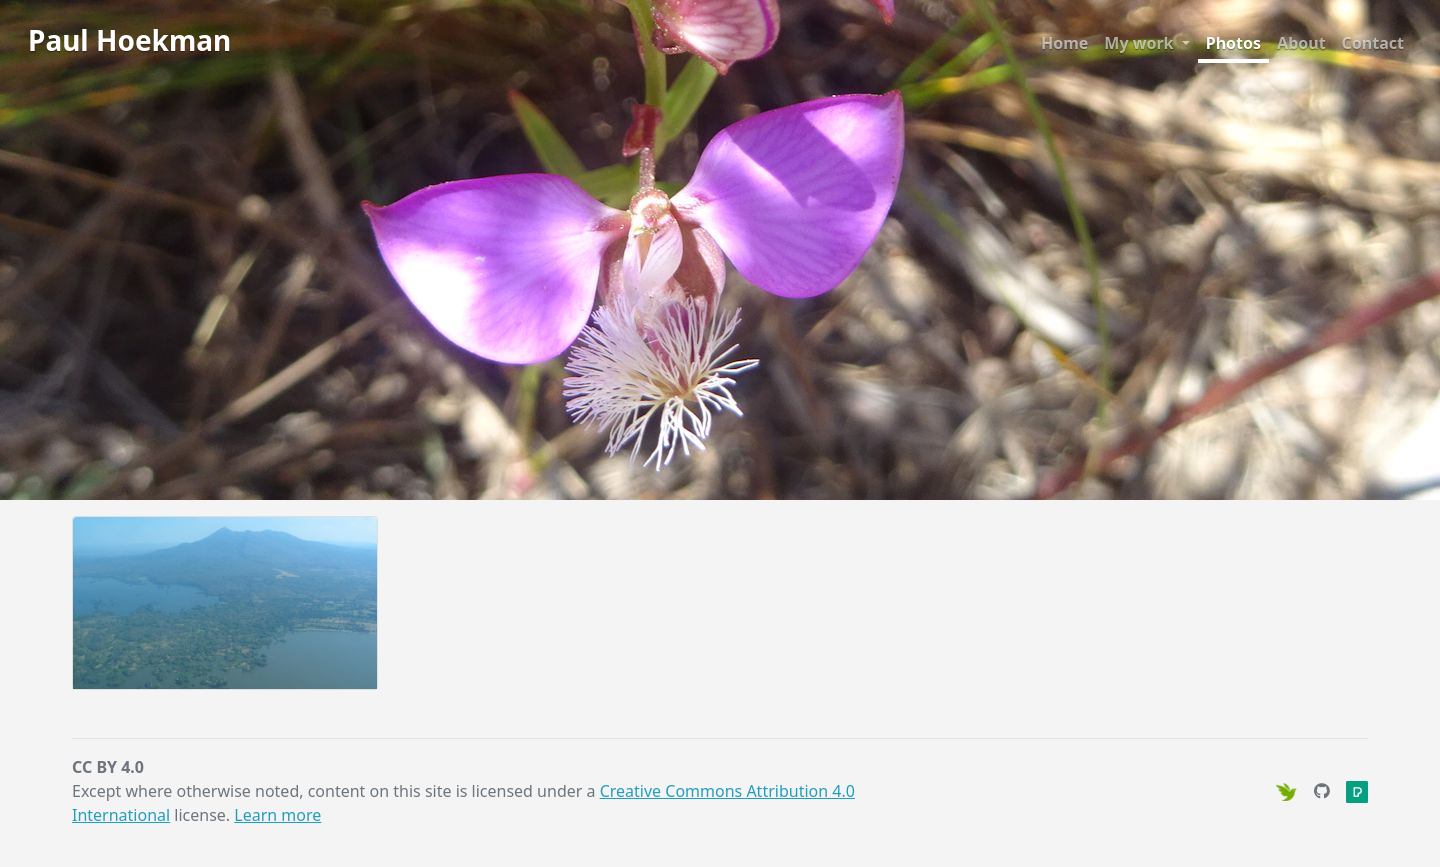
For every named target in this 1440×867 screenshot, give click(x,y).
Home (1064, 43)
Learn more (277, 815)
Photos (1233, 43)
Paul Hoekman (129, 40)
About (1301, 43)
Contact (1373, 43)
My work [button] (1140, 43)
